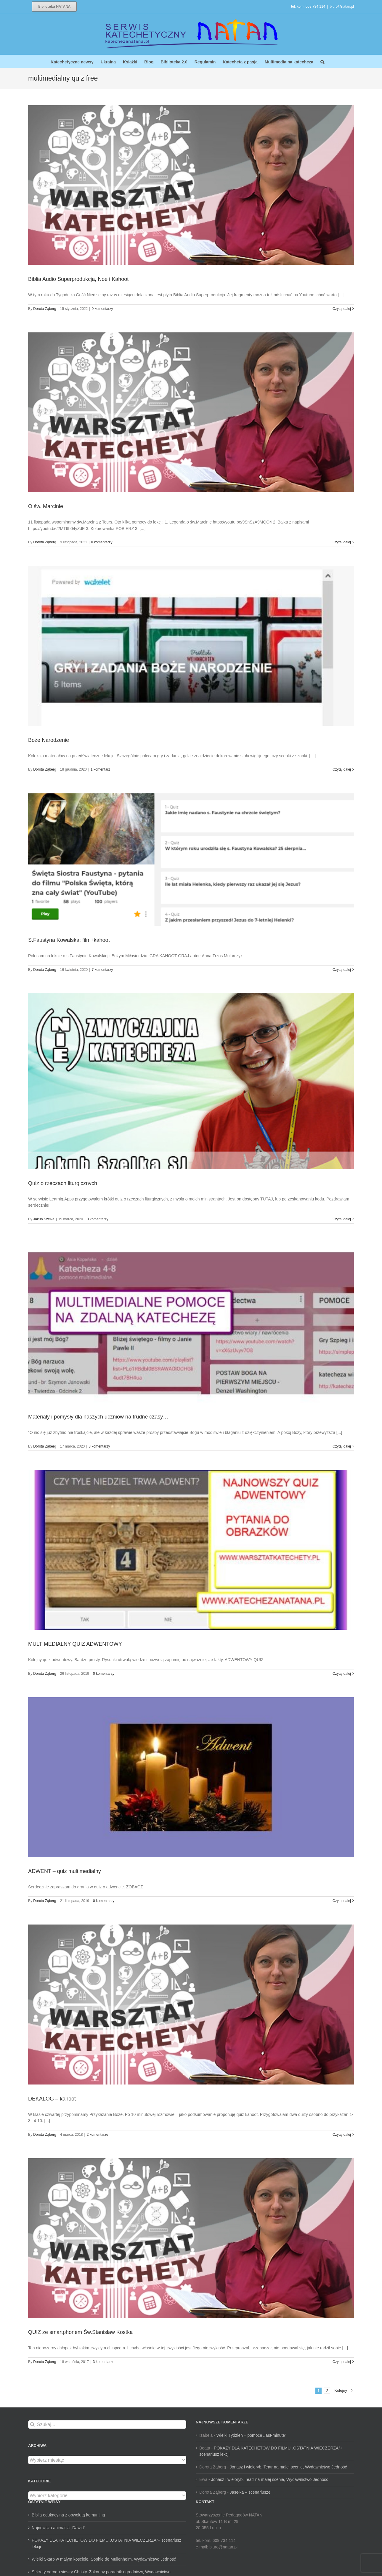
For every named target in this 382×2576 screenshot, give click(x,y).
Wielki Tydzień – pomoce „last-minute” (251, 2435)
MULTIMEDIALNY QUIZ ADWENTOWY (75, 1644)
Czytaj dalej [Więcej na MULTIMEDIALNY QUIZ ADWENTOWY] (342, 1674)
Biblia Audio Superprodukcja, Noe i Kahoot (78, 279)
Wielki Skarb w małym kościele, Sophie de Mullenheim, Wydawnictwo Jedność (104, 2559)
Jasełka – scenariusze (250, 2492)
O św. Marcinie (45, 506)
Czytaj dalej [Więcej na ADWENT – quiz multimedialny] (342, 1901)
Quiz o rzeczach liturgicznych (62, 1183)
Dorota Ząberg (44, 309)
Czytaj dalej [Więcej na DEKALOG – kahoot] (342, 2134)
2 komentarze (97, 2134)
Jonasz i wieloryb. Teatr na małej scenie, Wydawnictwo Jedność (288, 2467)
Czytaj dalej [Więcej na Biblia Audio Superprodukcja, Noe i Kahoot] (342, 309)
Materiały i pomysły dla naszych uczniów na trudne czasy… (98, 1417)
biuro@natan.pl (342, 6)
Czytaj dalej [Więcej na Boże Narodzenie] (342, 769)
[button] (322, 61)
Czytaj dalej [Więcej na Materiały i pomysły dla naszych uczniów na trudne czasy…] (342, 1446)
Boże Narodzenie (48, 740)
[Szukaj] (32, 2424)
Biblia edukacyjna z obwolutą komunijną (68, 2515)
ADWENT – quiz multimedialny (64, 1871)
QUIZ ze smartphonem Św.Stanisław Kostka (80, 2332)
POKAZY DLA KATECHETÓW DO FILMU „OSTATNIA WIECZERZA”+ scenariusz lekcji (106, 2543)
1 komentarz (100, 769)
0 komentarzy (102, 309)
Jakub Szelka (43, 1219)
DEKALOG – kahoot (52, 2099)
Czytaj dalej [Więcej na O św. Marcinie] (342, 542)
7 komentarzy (102, 970)
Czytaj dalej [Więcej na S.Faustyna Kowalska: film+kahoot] (342, 970)
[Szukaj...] (107, 2424)
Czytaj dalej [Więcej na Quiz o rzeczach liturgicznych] (342, 1219)
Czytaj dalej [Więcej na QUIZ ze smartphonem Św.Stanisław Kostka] (342, 2362)
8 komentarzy (99, 1446)
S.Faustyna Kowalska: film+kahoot (69, 940)
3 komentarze (103, 2362)
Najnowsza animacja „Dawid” (58, 2527)
